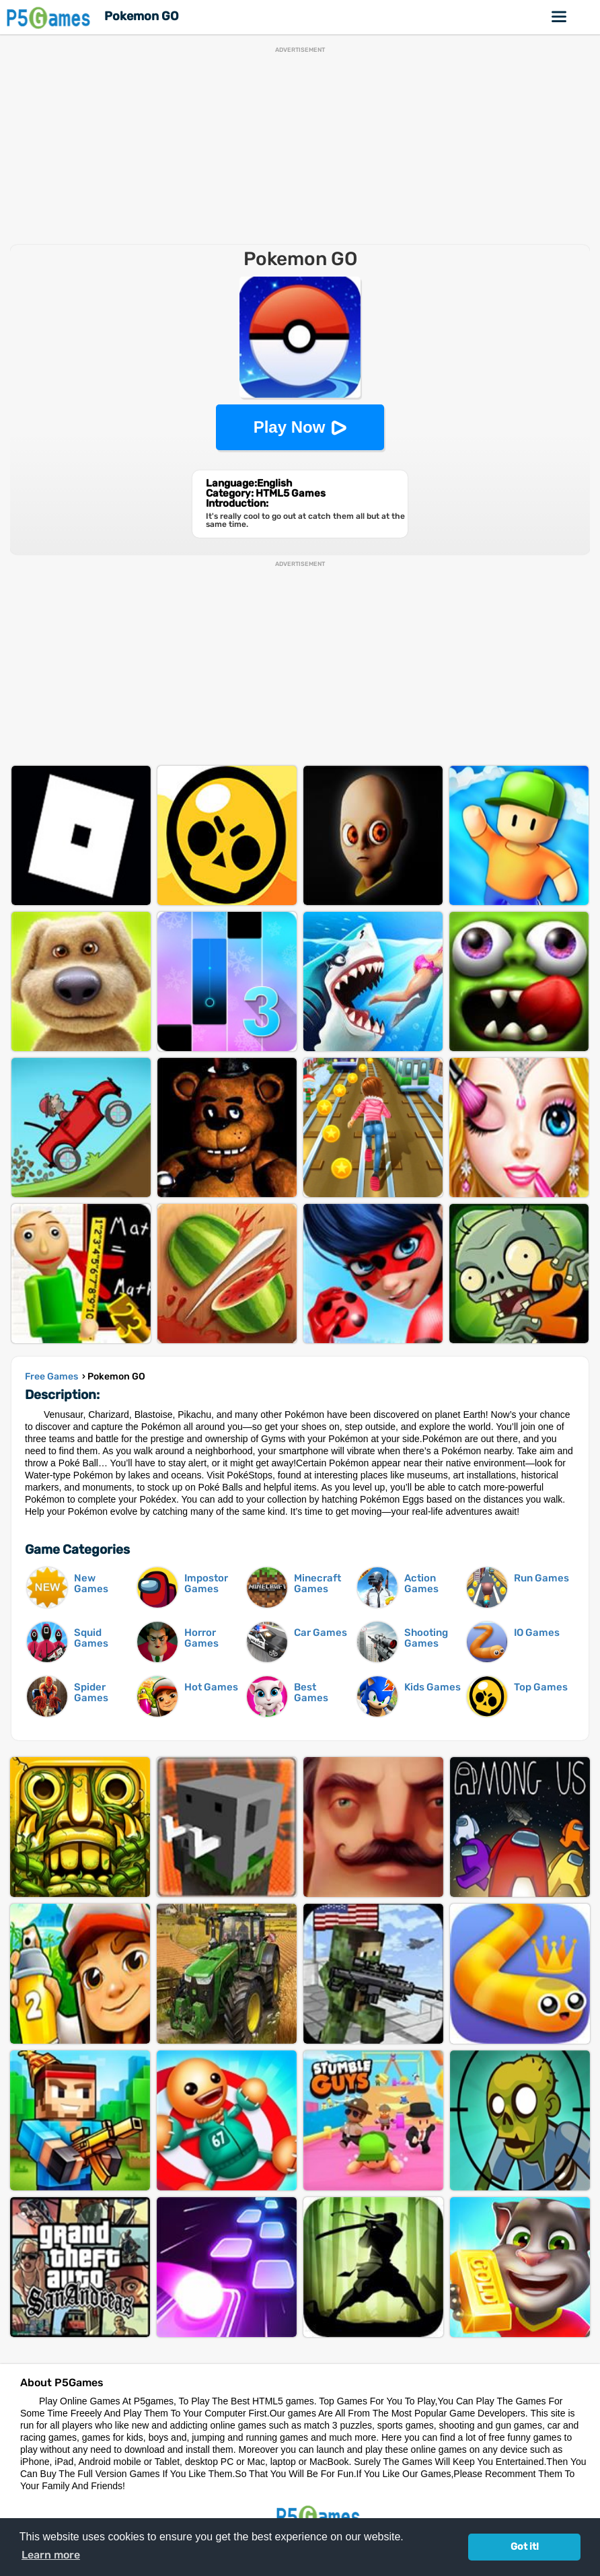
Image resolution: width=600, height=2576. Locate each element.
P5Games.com (320, 2516)
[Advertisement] (300, 147)
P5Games (50, 17)
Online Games (559, 17)
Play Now (290, 427)
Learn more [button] (51, 2554)
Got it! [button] (525, 2546)
